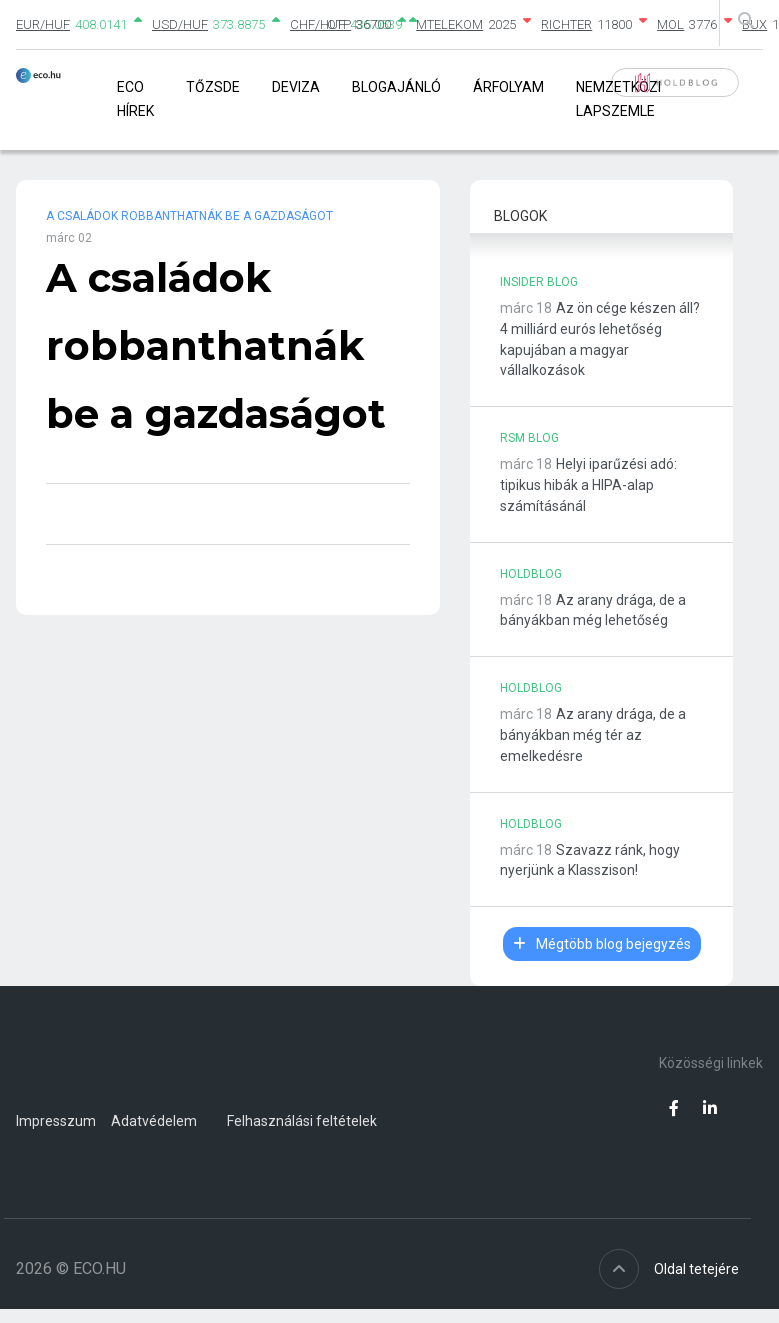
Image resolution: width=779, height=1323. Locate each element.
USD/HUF (180, 24)
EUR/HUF (43, 24)
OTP (339, 24)
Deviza (296, 87)
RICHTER (566, 24)
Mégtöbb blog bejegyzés (602, 944)
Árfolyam (508, 87)
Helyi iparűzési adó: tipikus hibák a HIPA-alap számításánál (588, 485)
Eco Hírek (135, 98)
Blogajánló (396, 87)
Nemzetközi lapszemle (618, 98)
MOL (670, 24)
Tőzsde (213, 87)
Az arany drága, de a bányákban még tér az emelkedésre (593, 735)
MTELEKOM (449, 24)
